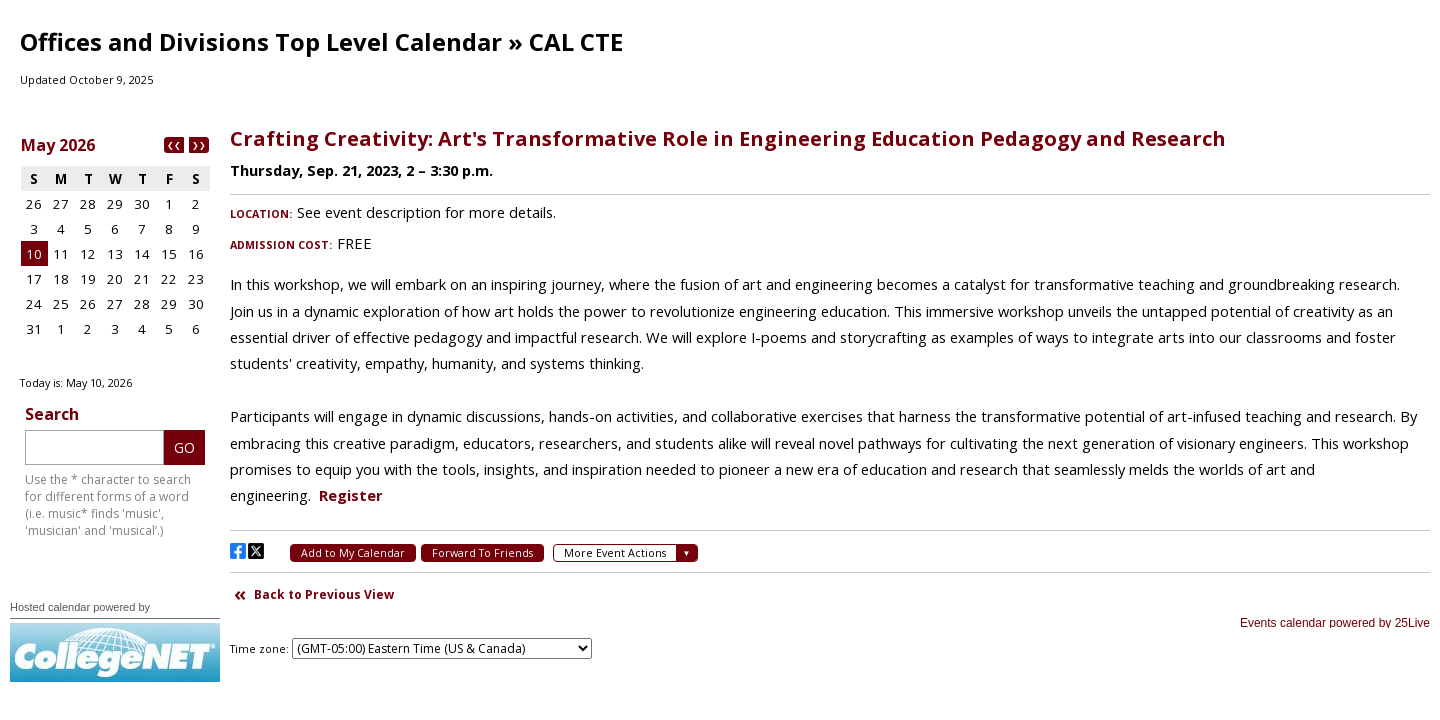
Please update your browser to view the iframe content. (115, 249)
